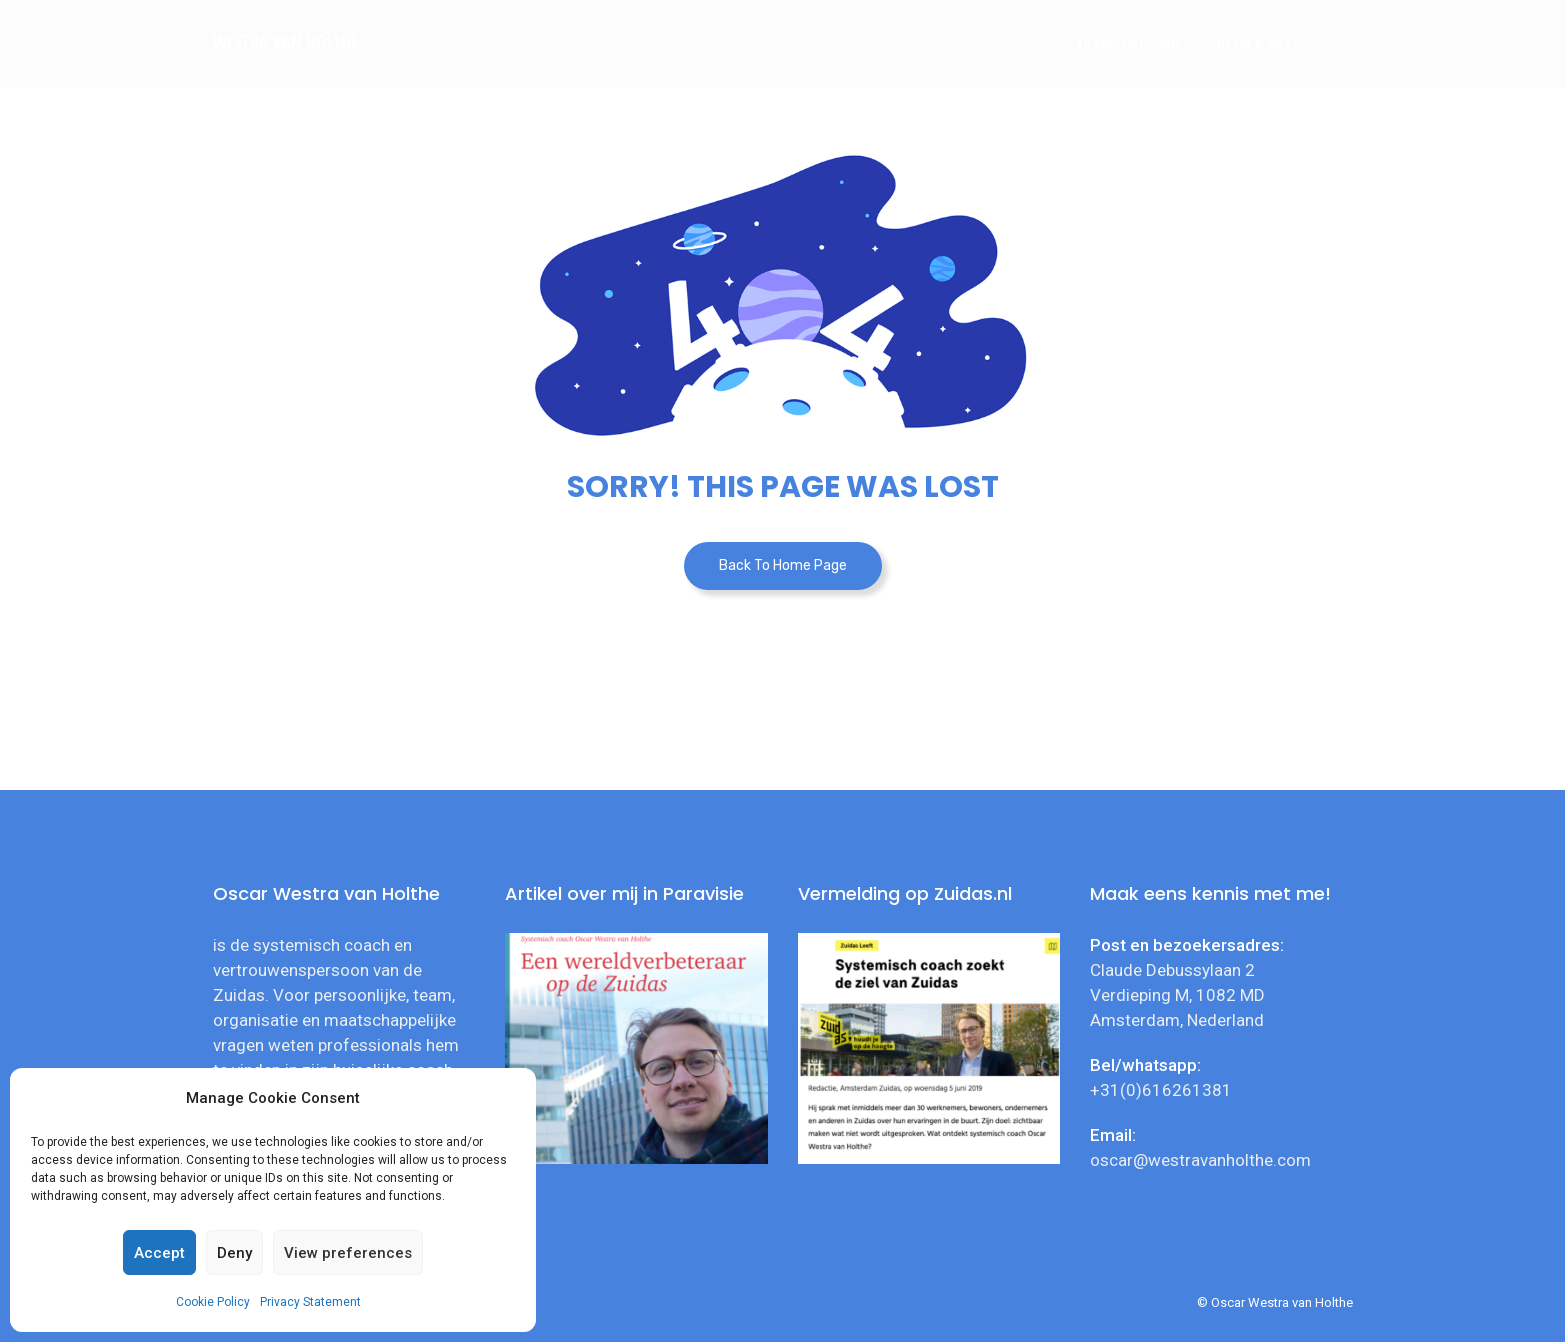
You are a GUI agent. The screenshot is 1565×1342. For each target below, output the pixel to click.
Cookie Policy (213, 1302)
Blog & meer (1260, 43)
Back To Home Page (783, 565)
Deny (234, 1253)
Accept (159, 1253)
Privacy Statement (310, 1302)
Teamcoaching (1127, 43)
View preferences (348, 1253)
